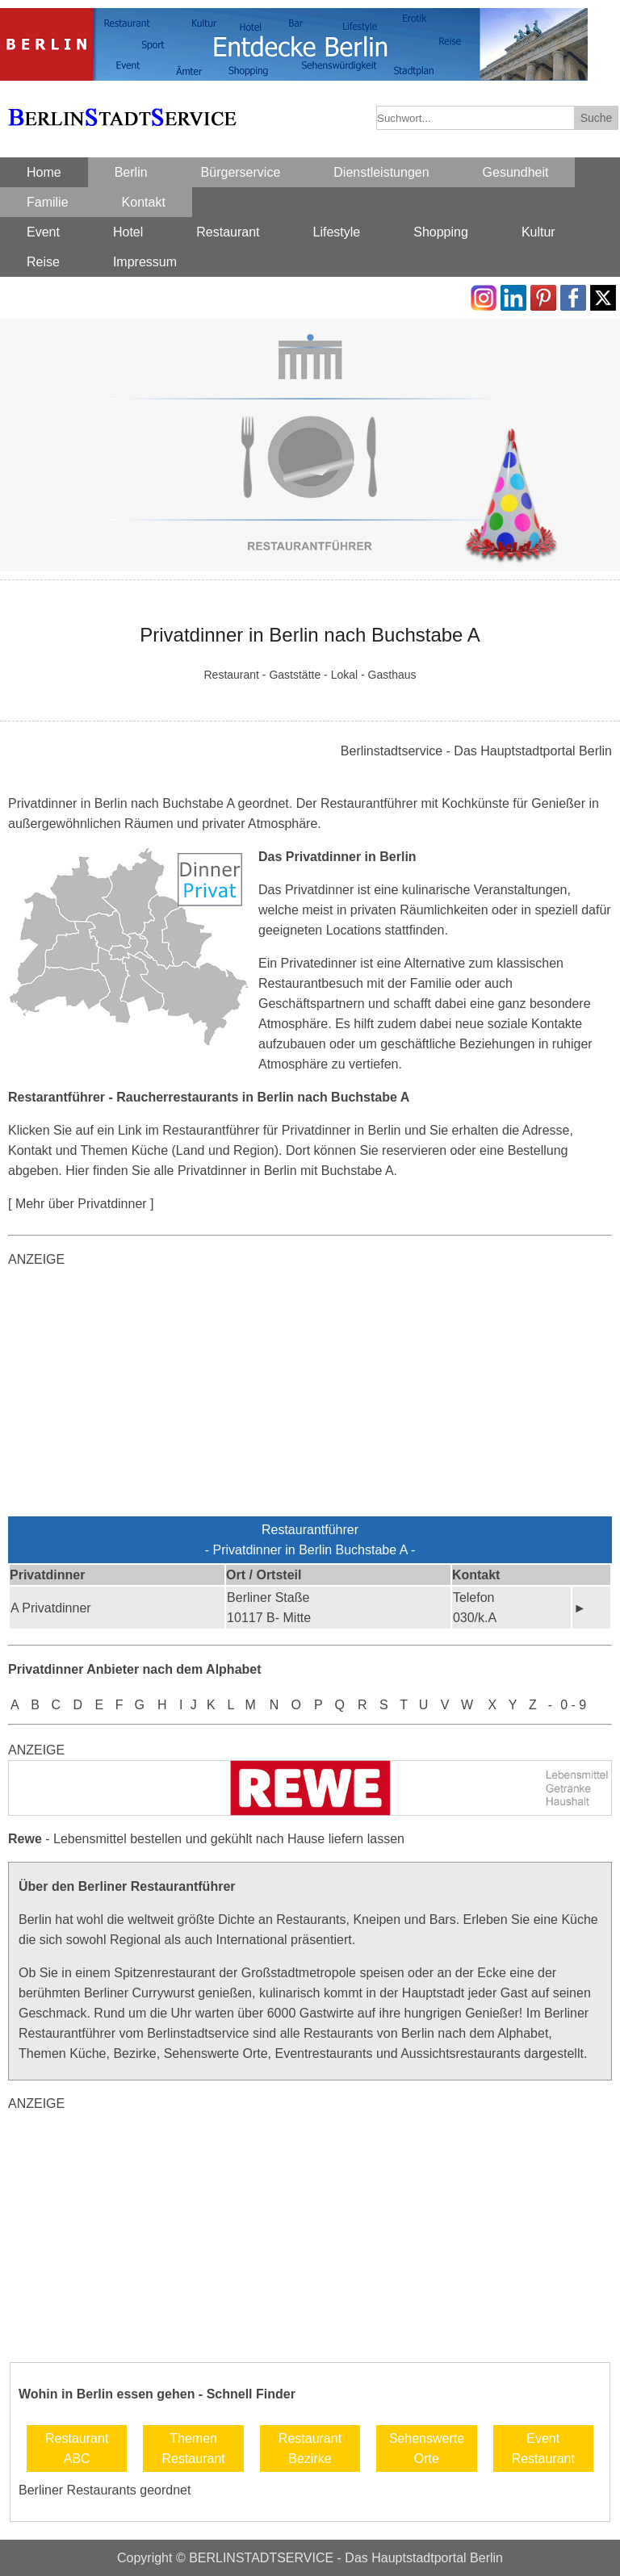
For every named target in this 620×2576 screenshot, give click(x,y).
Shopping (440, 232)
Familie (48, 202)
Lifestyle (337, 232)
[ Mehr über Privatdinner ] (81, 1204)
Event (43, 232)
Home (44, 172)
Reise (43, 262)
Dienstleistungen (381, 172)
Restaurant (227, 232)
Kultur (538, 232)
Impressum (145, 262)
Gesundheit (516, 172)
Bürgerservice (241, 172)
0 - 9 (573, 1705)
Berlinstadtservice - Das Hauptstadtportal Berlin (476, 751)
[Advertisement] (310, 1395)
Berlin (131, 172)
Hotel (128, 232)
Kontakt (143, 202)
